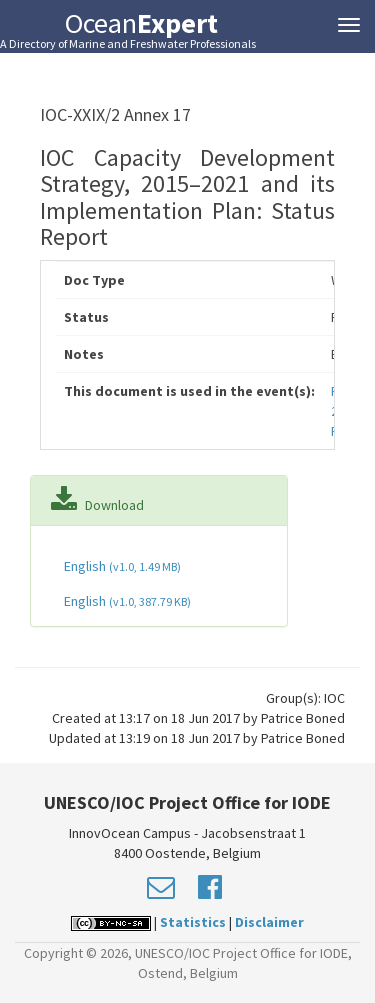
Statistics (193, 922)
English (121, 566)
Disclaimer (269, 922)
